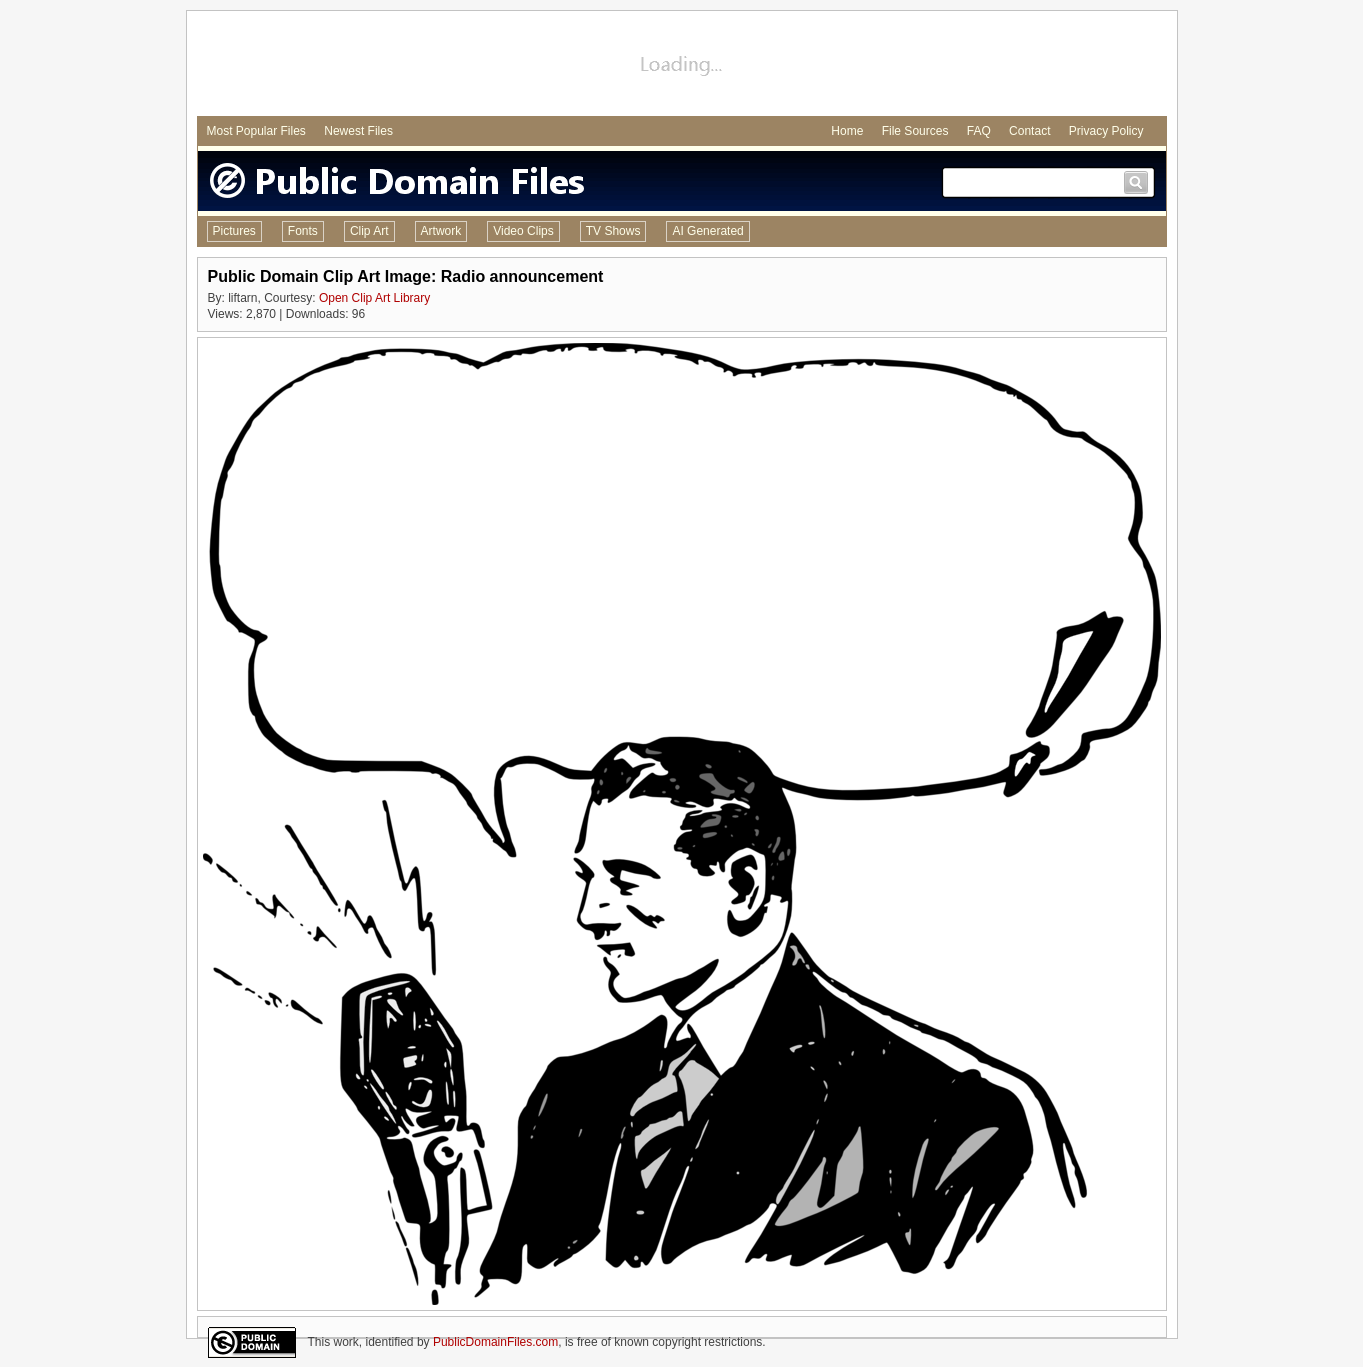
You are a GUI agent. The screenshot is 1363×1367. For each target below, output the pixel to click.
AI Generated (707, 231)
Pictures (234, 231)
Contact (1029, 131)
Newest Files (358, 131)
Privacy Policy (1106, 131)
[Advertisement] (682, 66)
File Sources (915, 131)
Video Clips (523, 231)
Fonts (303, 231)
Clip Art (369, 231)
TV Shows (613, 231)
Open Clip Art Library (374, 298)
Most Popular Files (256, 131)
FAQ (979, 131)
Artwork (441, 231)
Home (847, 131)
